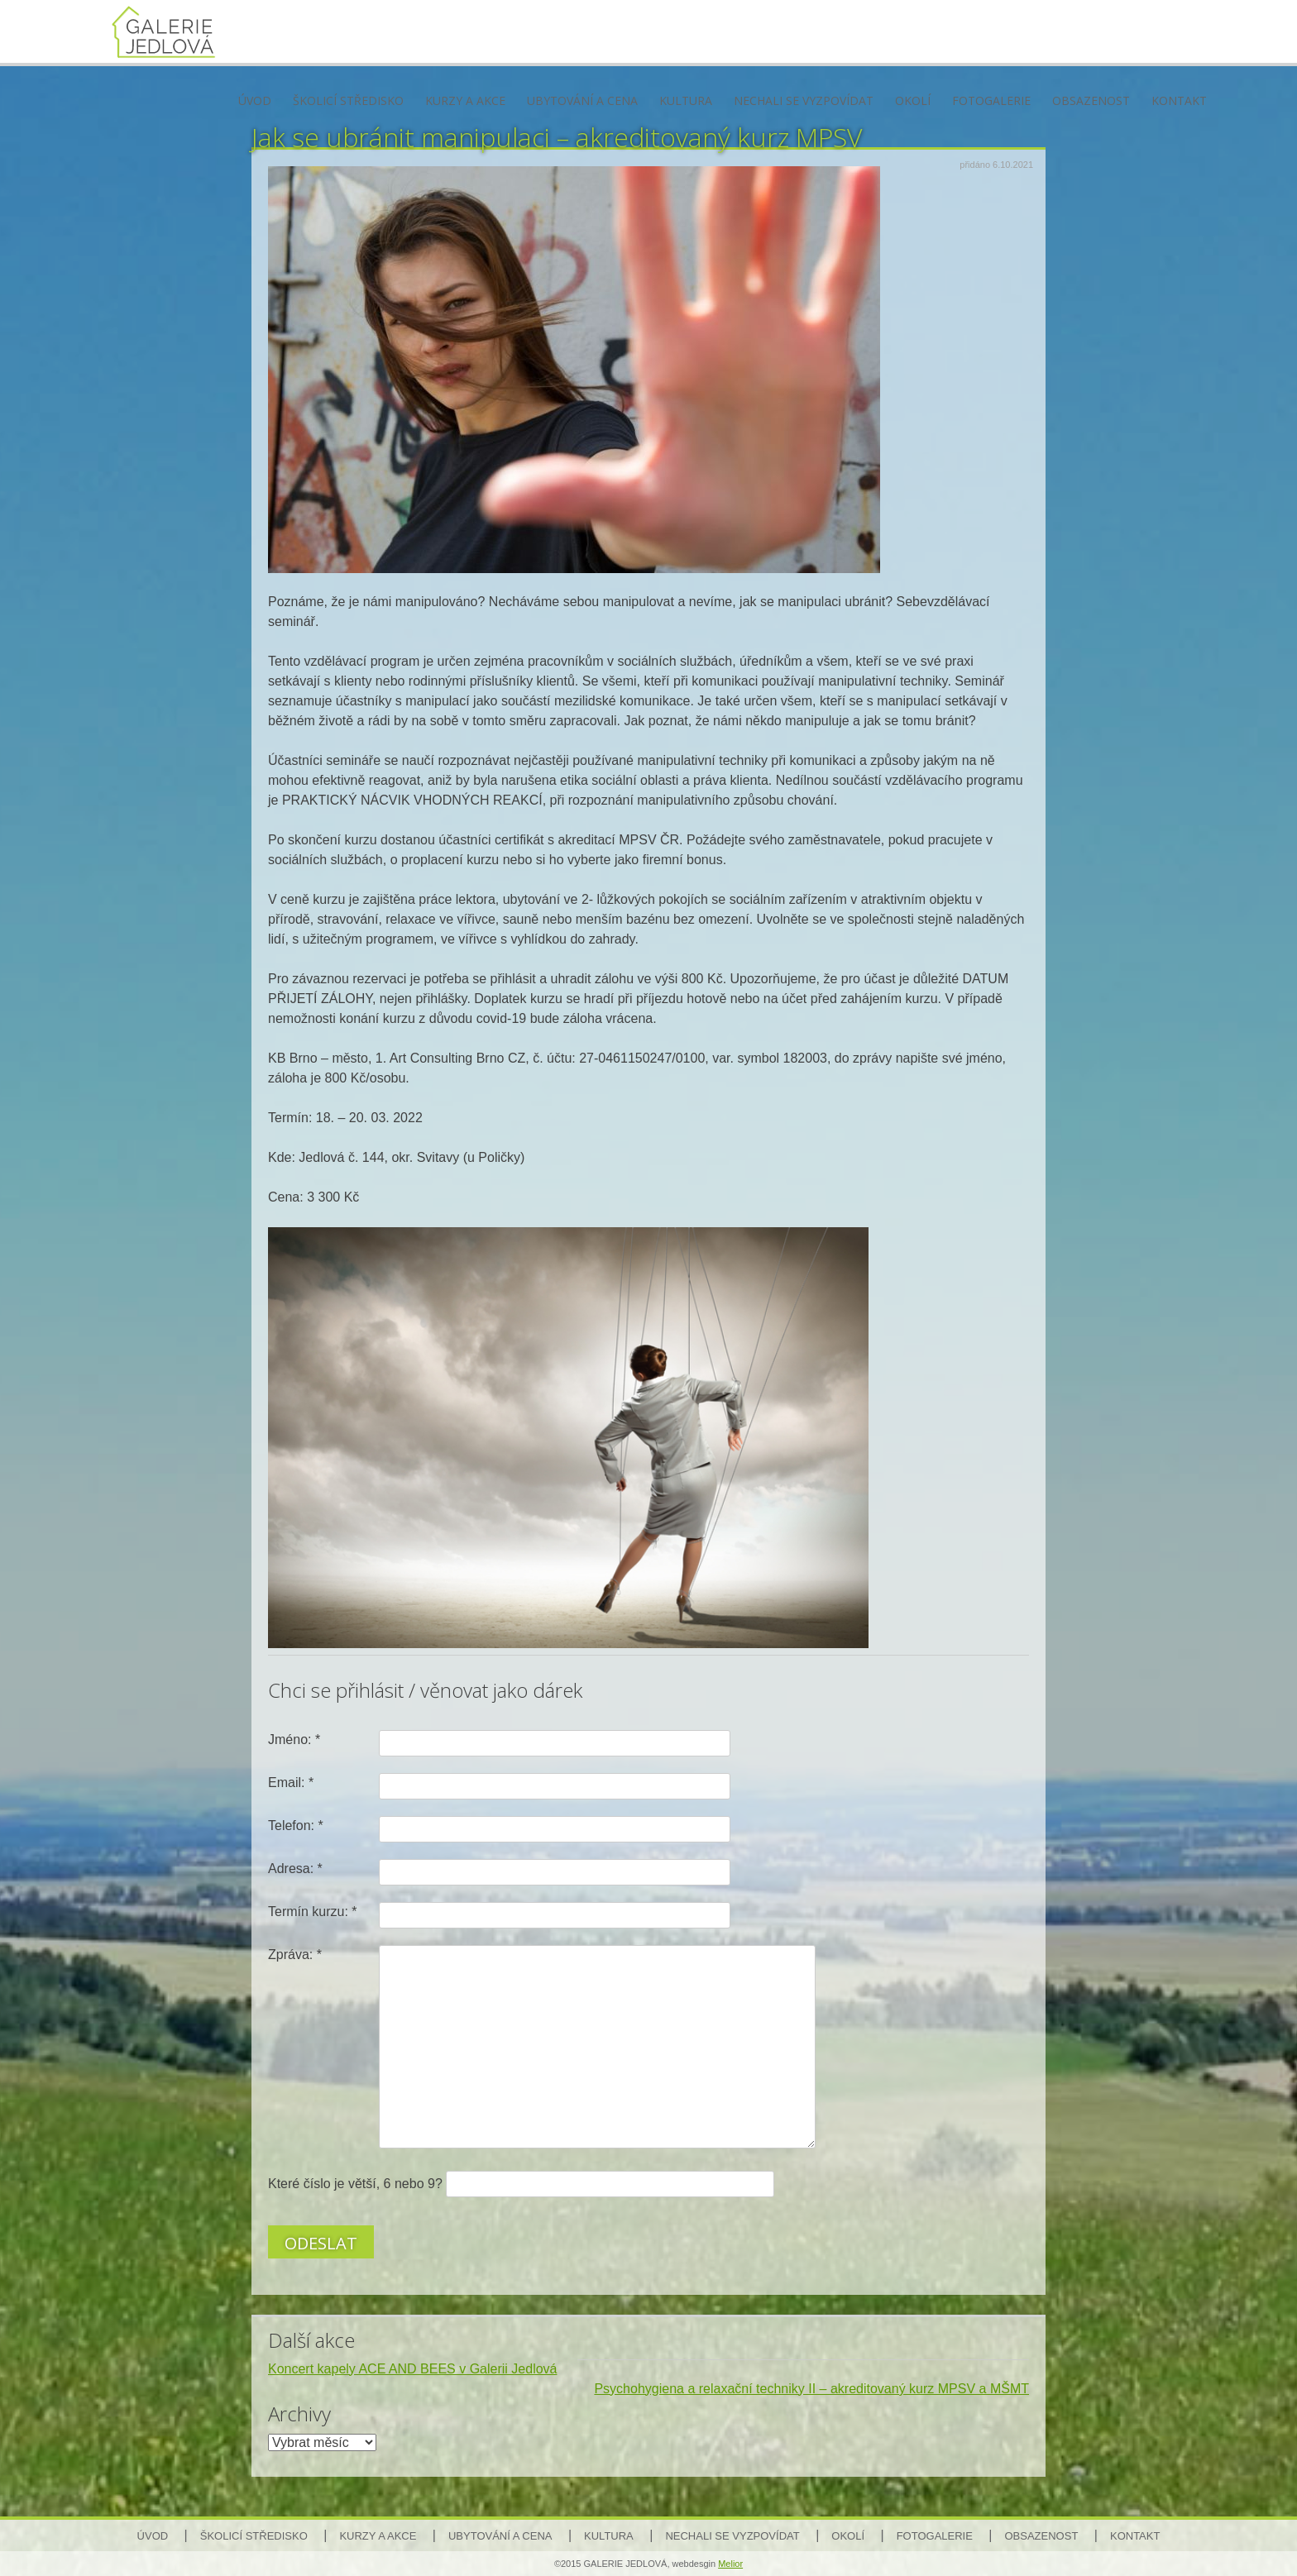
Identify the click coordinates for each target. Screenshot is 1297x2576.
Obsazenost (1091, 100)
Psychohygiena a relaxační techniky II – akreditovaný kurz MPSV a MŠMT (811, 2389)
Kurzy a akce (465, 100)
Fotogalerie (991, 100)
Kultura (685, 100)
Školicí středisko (348, 100)
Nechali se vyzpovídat (803, 100)
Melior (730, 2564)
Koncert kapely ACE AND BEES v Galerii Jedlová (413, 2369)
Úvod (254, 100)
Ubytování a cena (582, 100)
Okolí (913, 100)
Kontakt (1179, 100)
